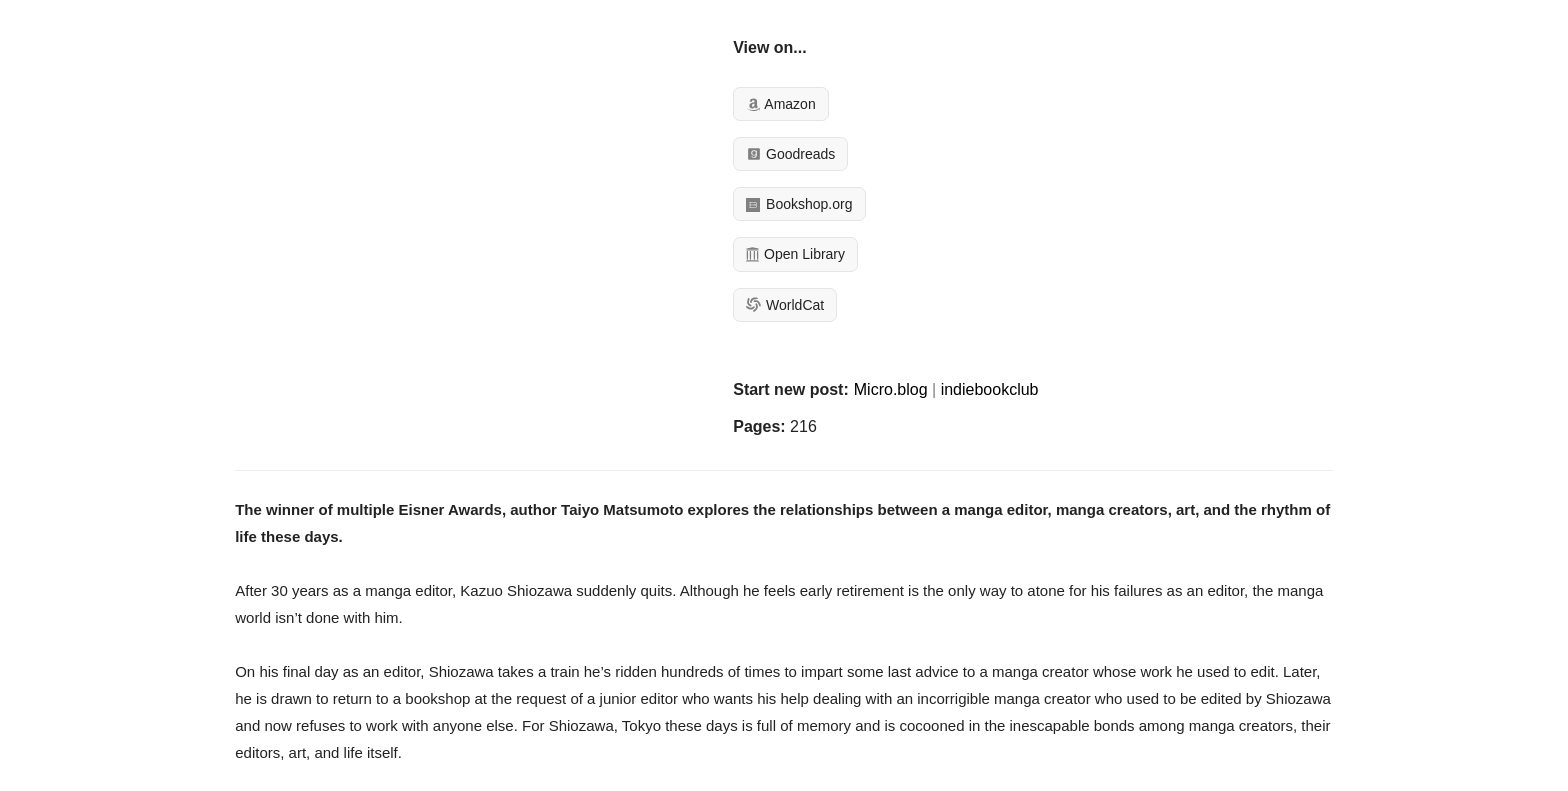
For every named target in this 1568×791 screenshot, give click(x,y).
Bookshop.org (799, 204)
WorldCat (785, 305)
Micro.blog (891, 389)
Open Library (795, 254)
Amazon (780, 104)
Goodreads (790, 154)
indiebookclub (990, 389)
